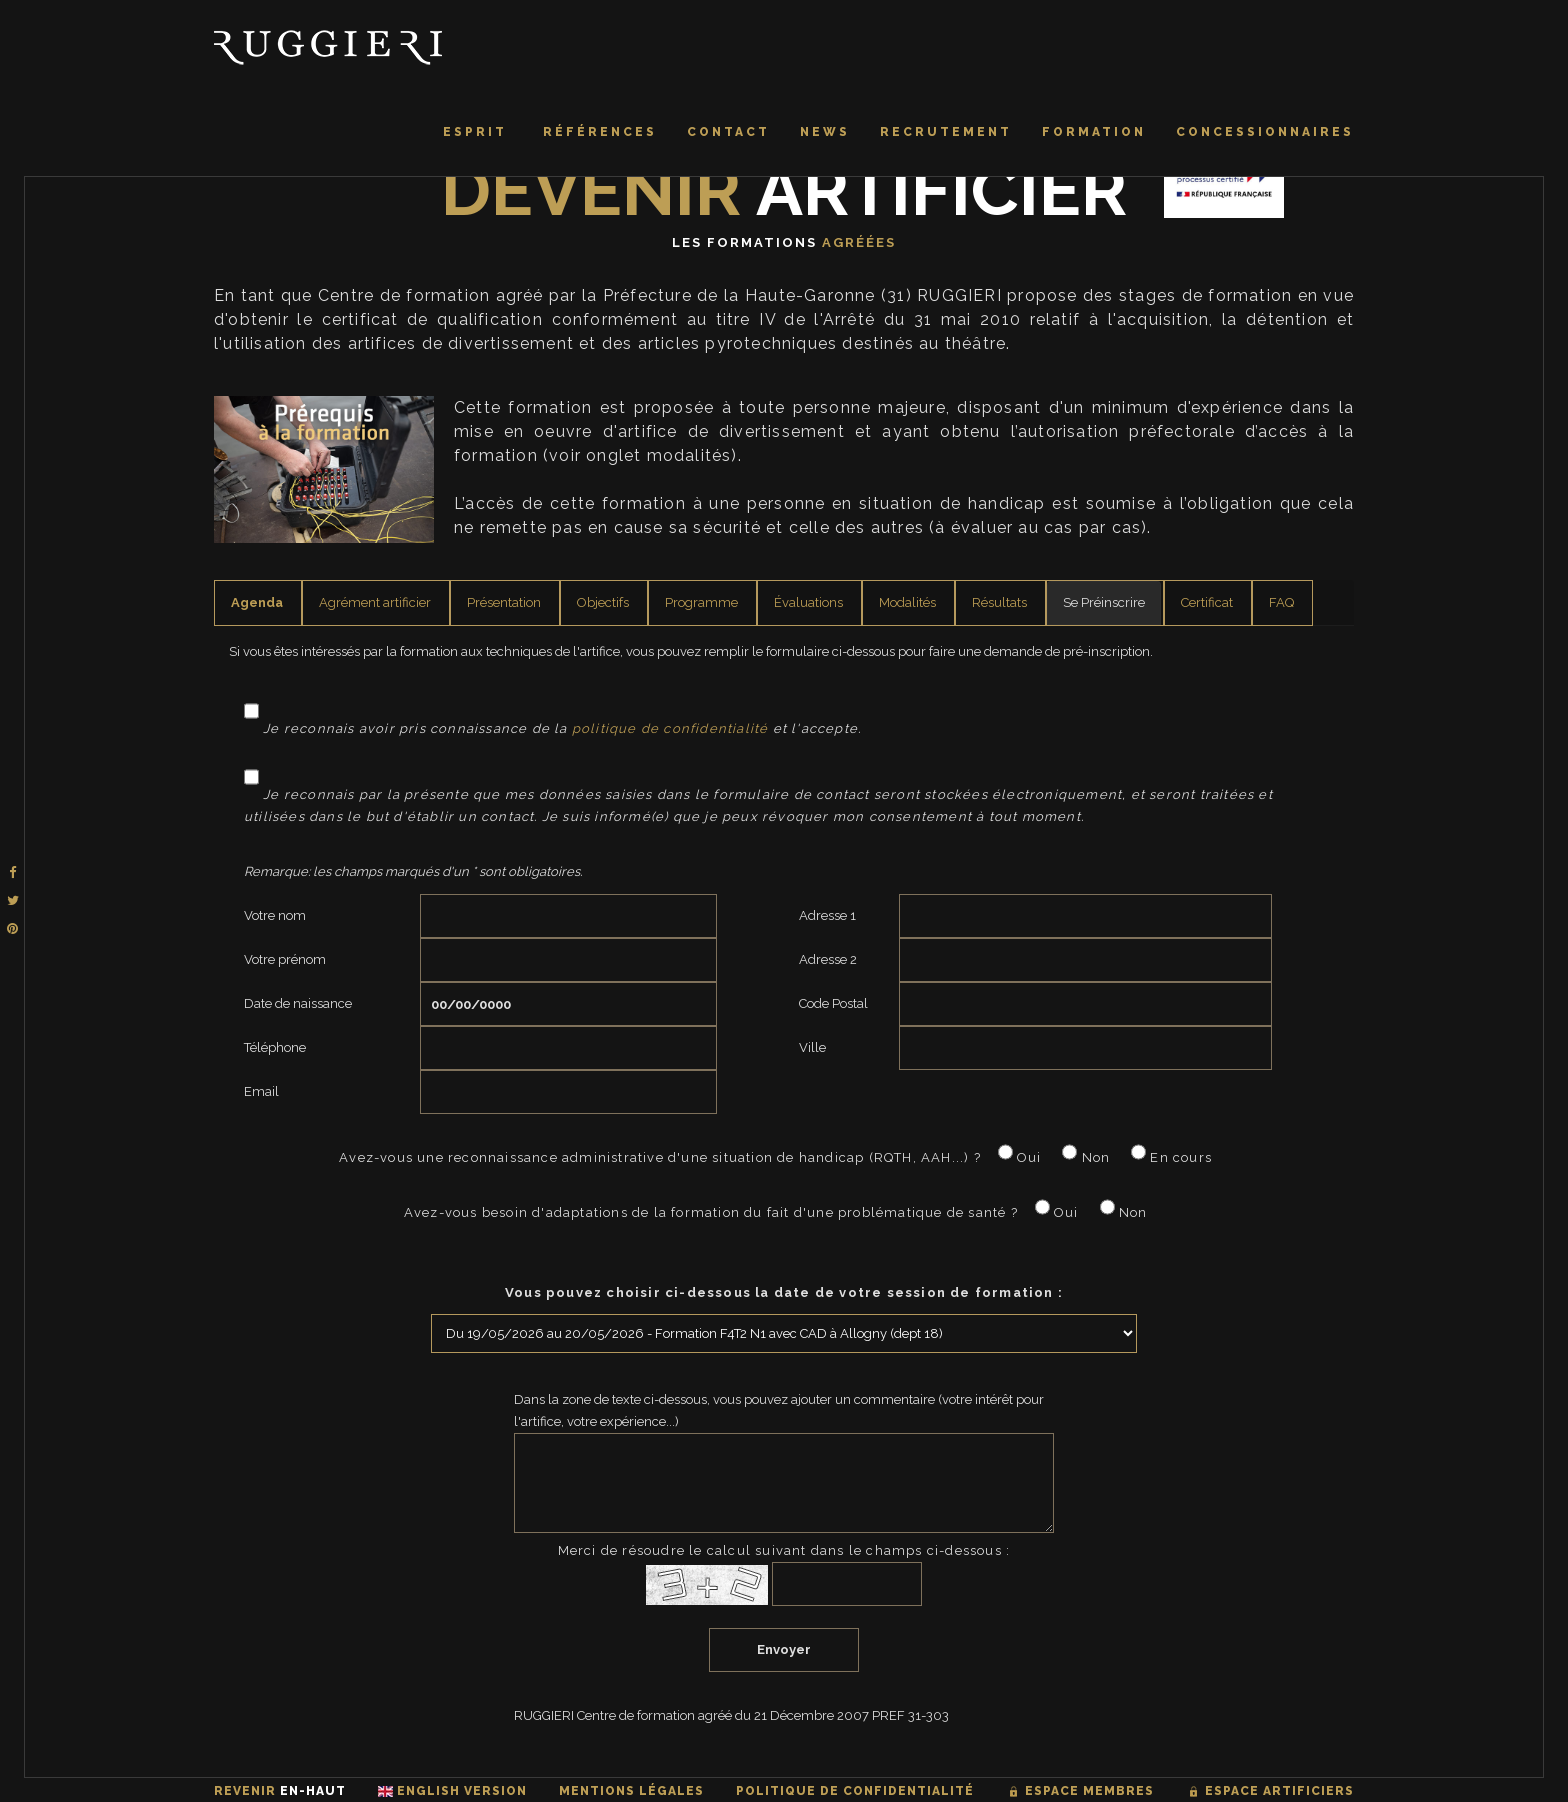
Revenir (280, 1791)
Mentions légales (631, 1791)
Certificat (1207, 602)
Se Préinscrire (1104, 602)
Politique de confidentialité (855, 1791)
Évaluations (808, 602)
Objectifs (603, 602)
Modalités (907, 602)
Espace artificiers (1270, 1791)
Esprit (472, 132)
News (825, 132)
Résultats (999, 602)
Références (597, 132)
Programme (701, 602)
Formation (1094, 132)
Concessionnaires (1265, 132)
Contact (728, 132)
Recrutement (946, 132)
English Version (452, 1791)
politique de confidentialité (670, 728)
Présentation (504, 602)
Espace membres (1080, 1791)
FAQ (1281, 602)
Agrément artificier (375, 602)
